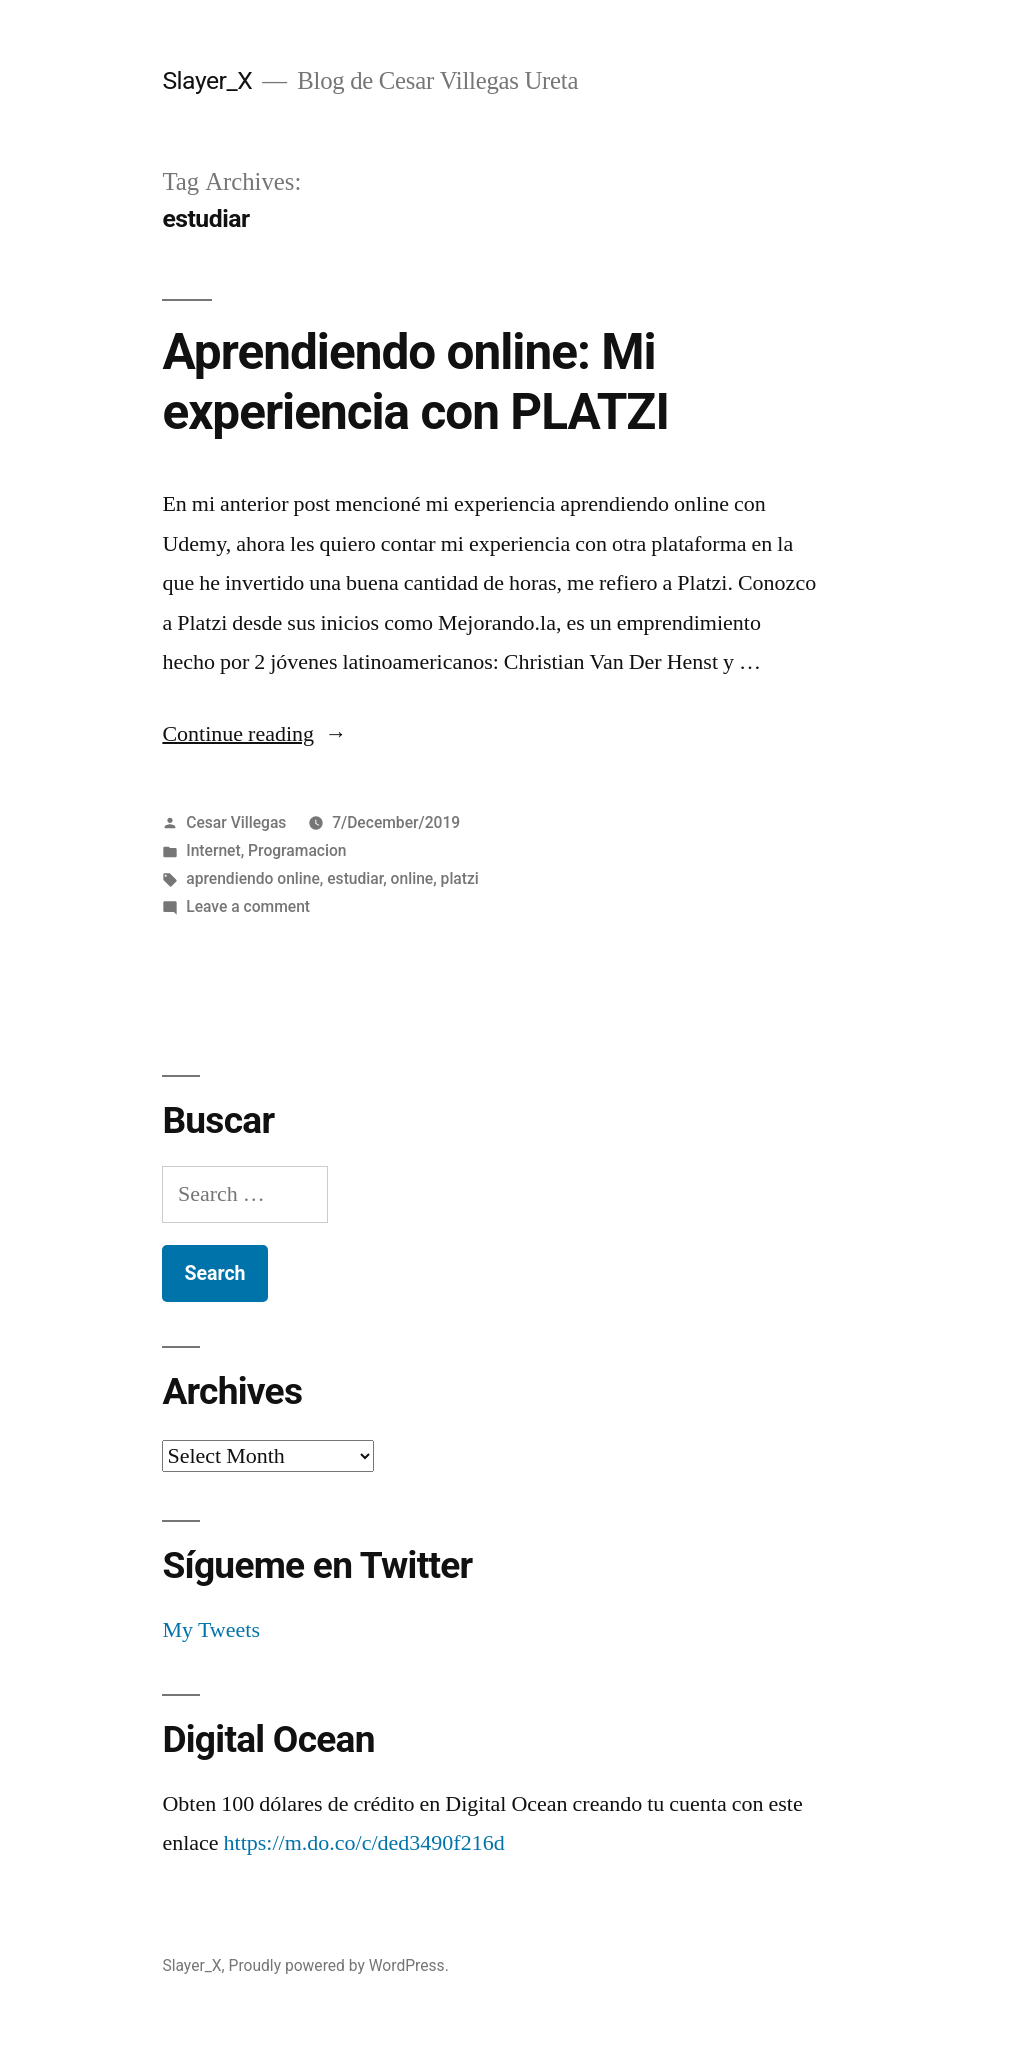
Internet (213, 850)
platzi (460, 878)
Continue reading (254, 734)
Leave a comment (248, 906)
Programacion (297, 850)
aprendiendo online (253, 878)
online (412, 878)
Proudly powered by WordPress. (339, 1965)
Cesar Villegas (236, 822)
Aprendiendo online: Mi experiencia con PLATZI (415, 381)
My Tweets (211, 1630)
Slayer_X (207, 80)
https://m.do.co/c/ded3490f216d (364, 1843)
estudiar (355, 878)
